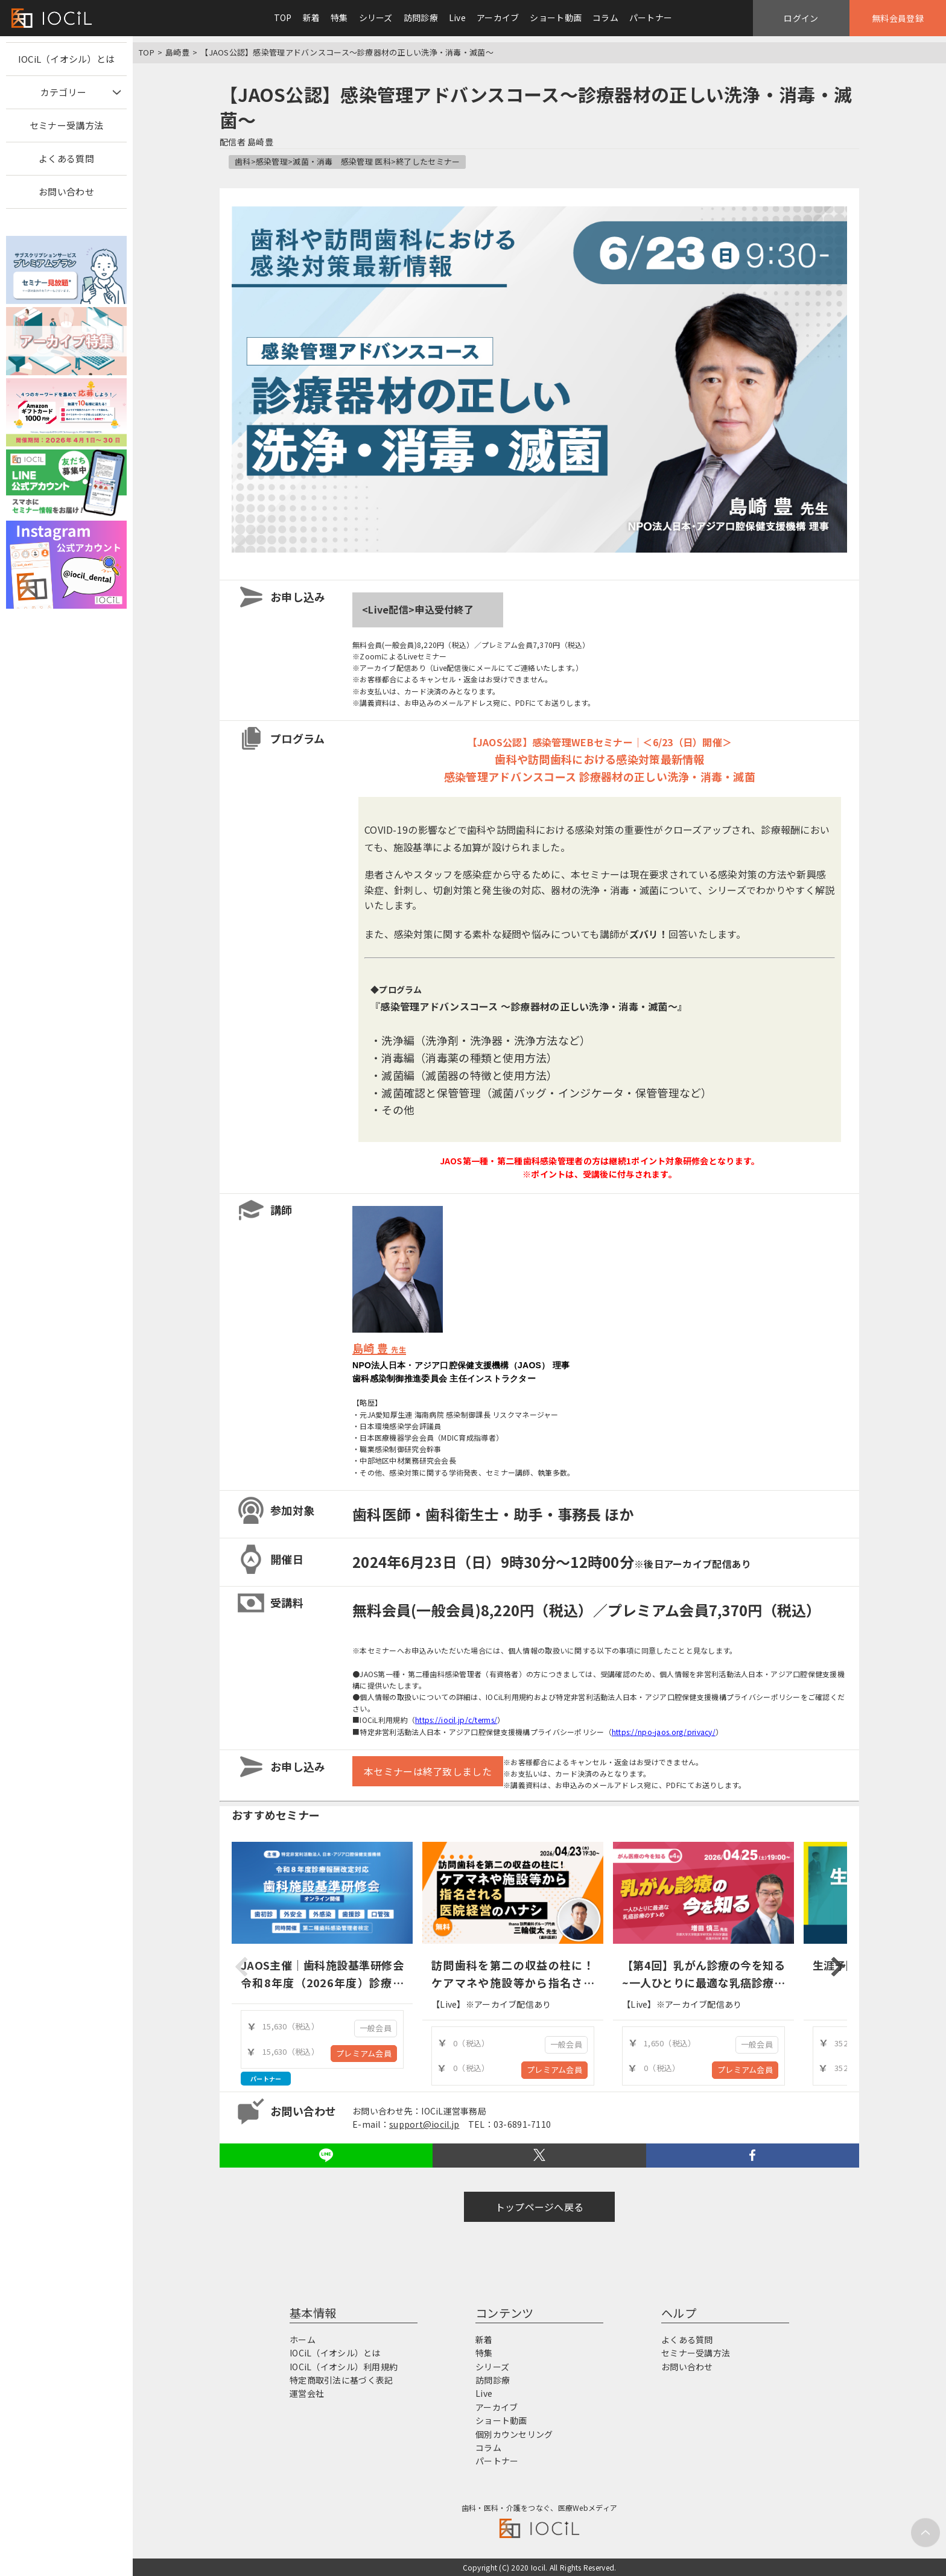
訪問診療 (421, 17)
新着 (311, 17)
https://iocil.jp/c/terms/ (456, 1720)
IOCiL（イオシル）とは (66, 58)
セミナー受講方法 (66, 125)
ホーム (303, 2339)
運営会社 (307, 2393)
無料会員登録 (898, 18)
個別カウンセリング (514, 2434)
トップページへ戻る (539, 2207)
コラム (605, 17)
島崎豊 (177, 52)
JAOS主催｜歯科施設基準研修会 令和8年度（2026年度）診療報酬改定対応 (327, 1982)
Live (457, 17)
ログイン (801, 18)
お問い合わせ (66, 191)
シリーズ (376, 17)
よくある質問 (66, 158)
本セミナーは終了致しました (428, 1771)
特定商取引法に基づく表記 (341, 2380)
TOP (283, 17)
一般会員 (376, 2028)
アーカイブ (498, 17)
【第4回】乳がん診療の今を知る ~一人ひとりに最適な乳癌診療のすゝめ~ (703, 1982)
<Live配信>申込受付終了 (418, 609)
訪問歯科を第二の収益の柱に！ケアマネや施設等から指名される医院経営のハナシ (512, 1982)
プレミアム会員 (364, 2053)
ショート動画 (556, 17)
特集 (339, 17)
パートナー (650, 17)
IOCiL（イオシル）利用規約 (344, 2367)
